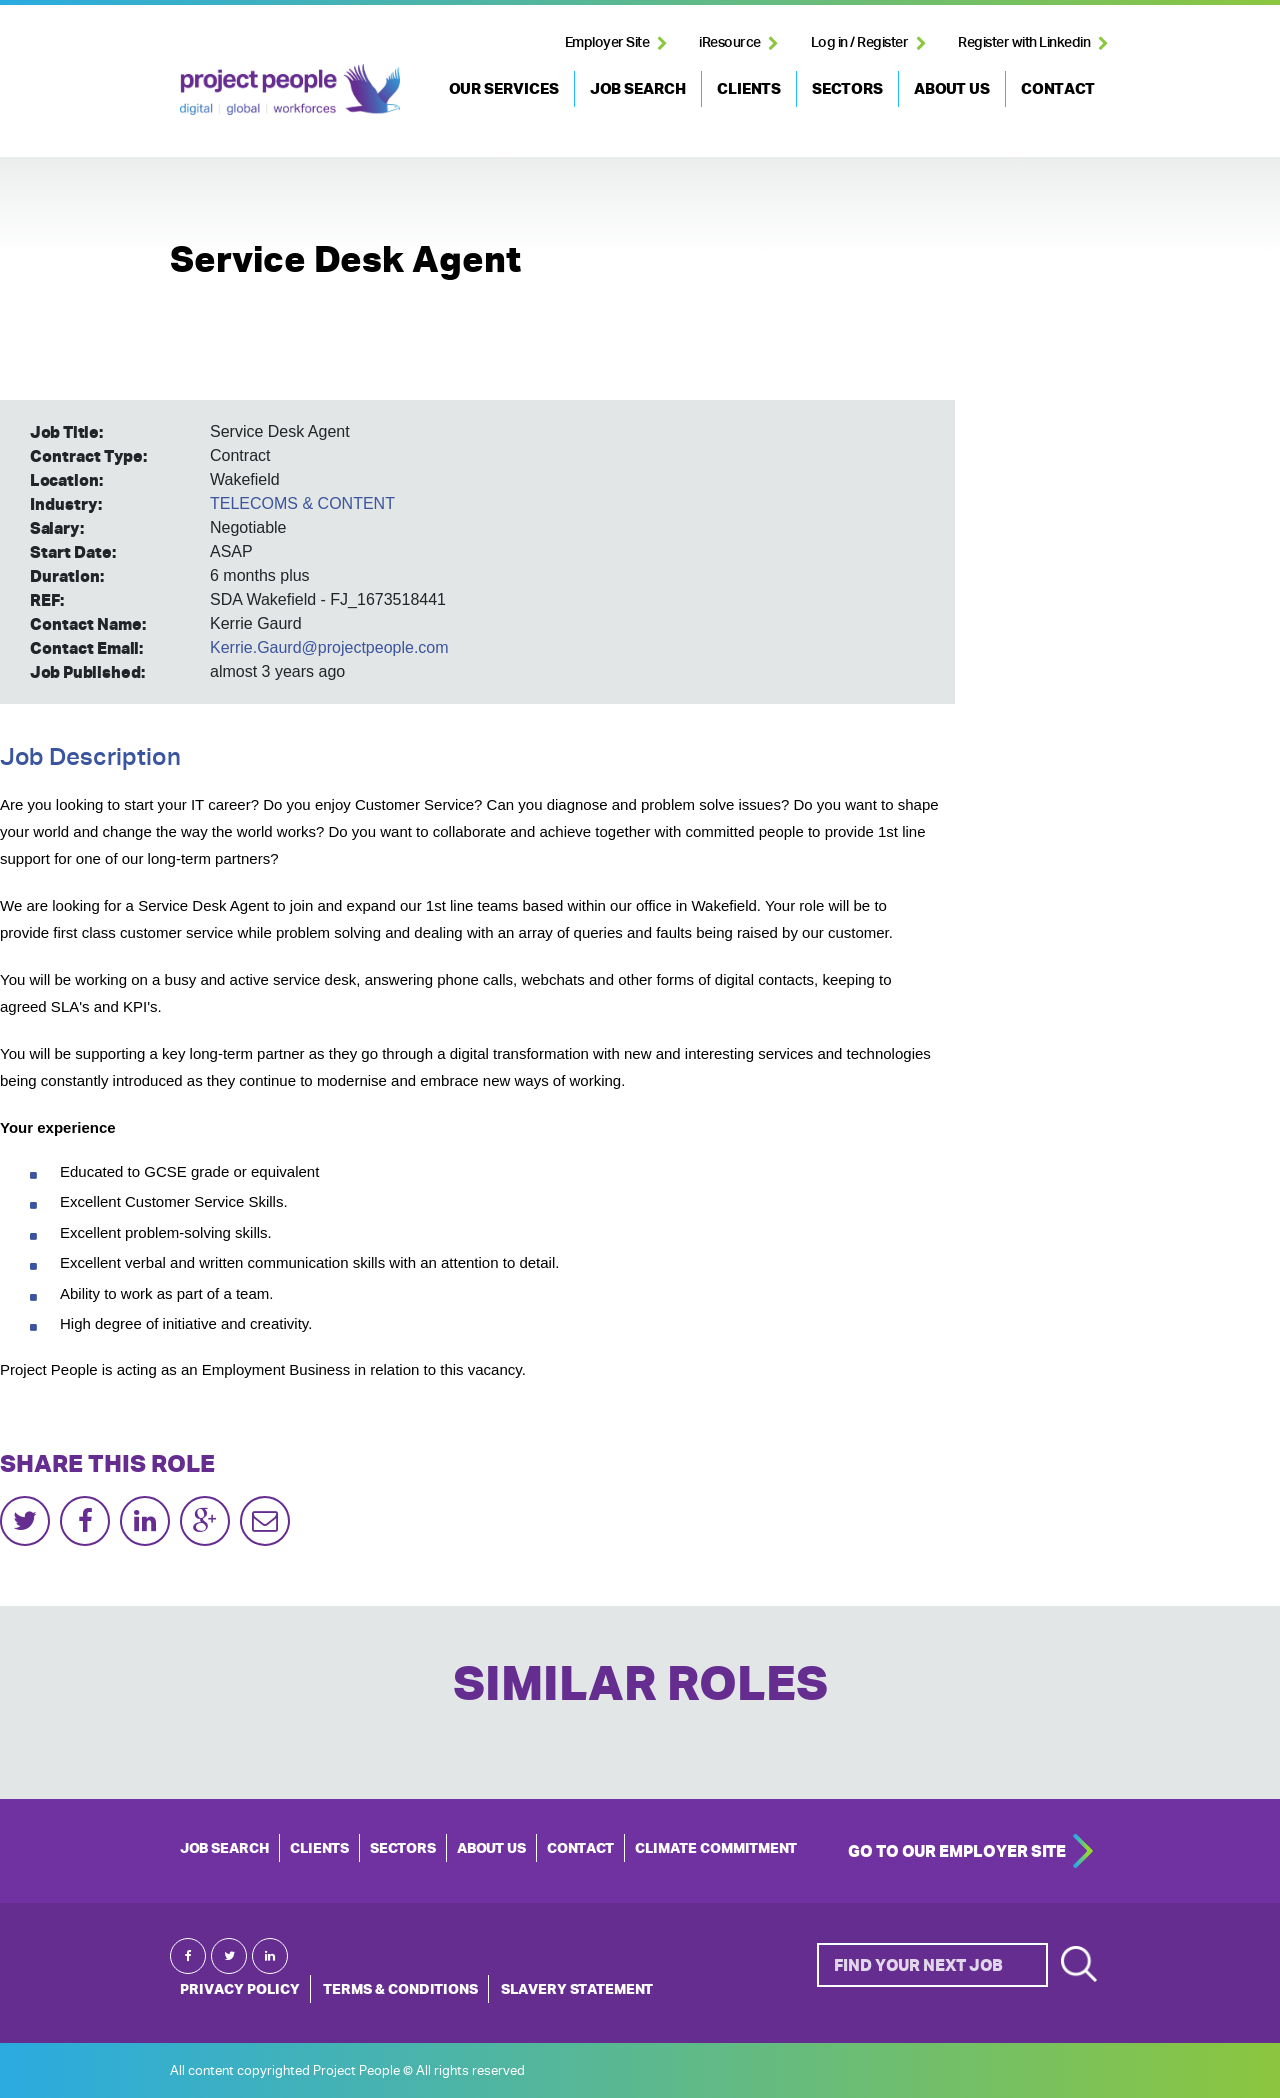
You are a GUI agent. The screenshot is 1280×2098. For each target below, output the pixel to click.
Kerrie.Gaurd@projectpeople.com (329, 647)
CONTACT (1058, 88)
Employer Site (607, 42)
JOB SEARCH (638, 88)
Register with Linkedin (1024, 42)
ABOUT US (952, 88)
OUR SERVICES (504, 88)
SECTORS (847, 88)
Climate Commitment (716, 1848)
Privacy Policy (240, 1989)
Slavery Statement (577, 1989)
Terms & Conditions (400, 1989)
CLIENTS (749, 88)
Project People (290, 89)
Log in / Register (860, 42)
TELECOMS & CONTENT (302, 503)
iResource (730, 42)
